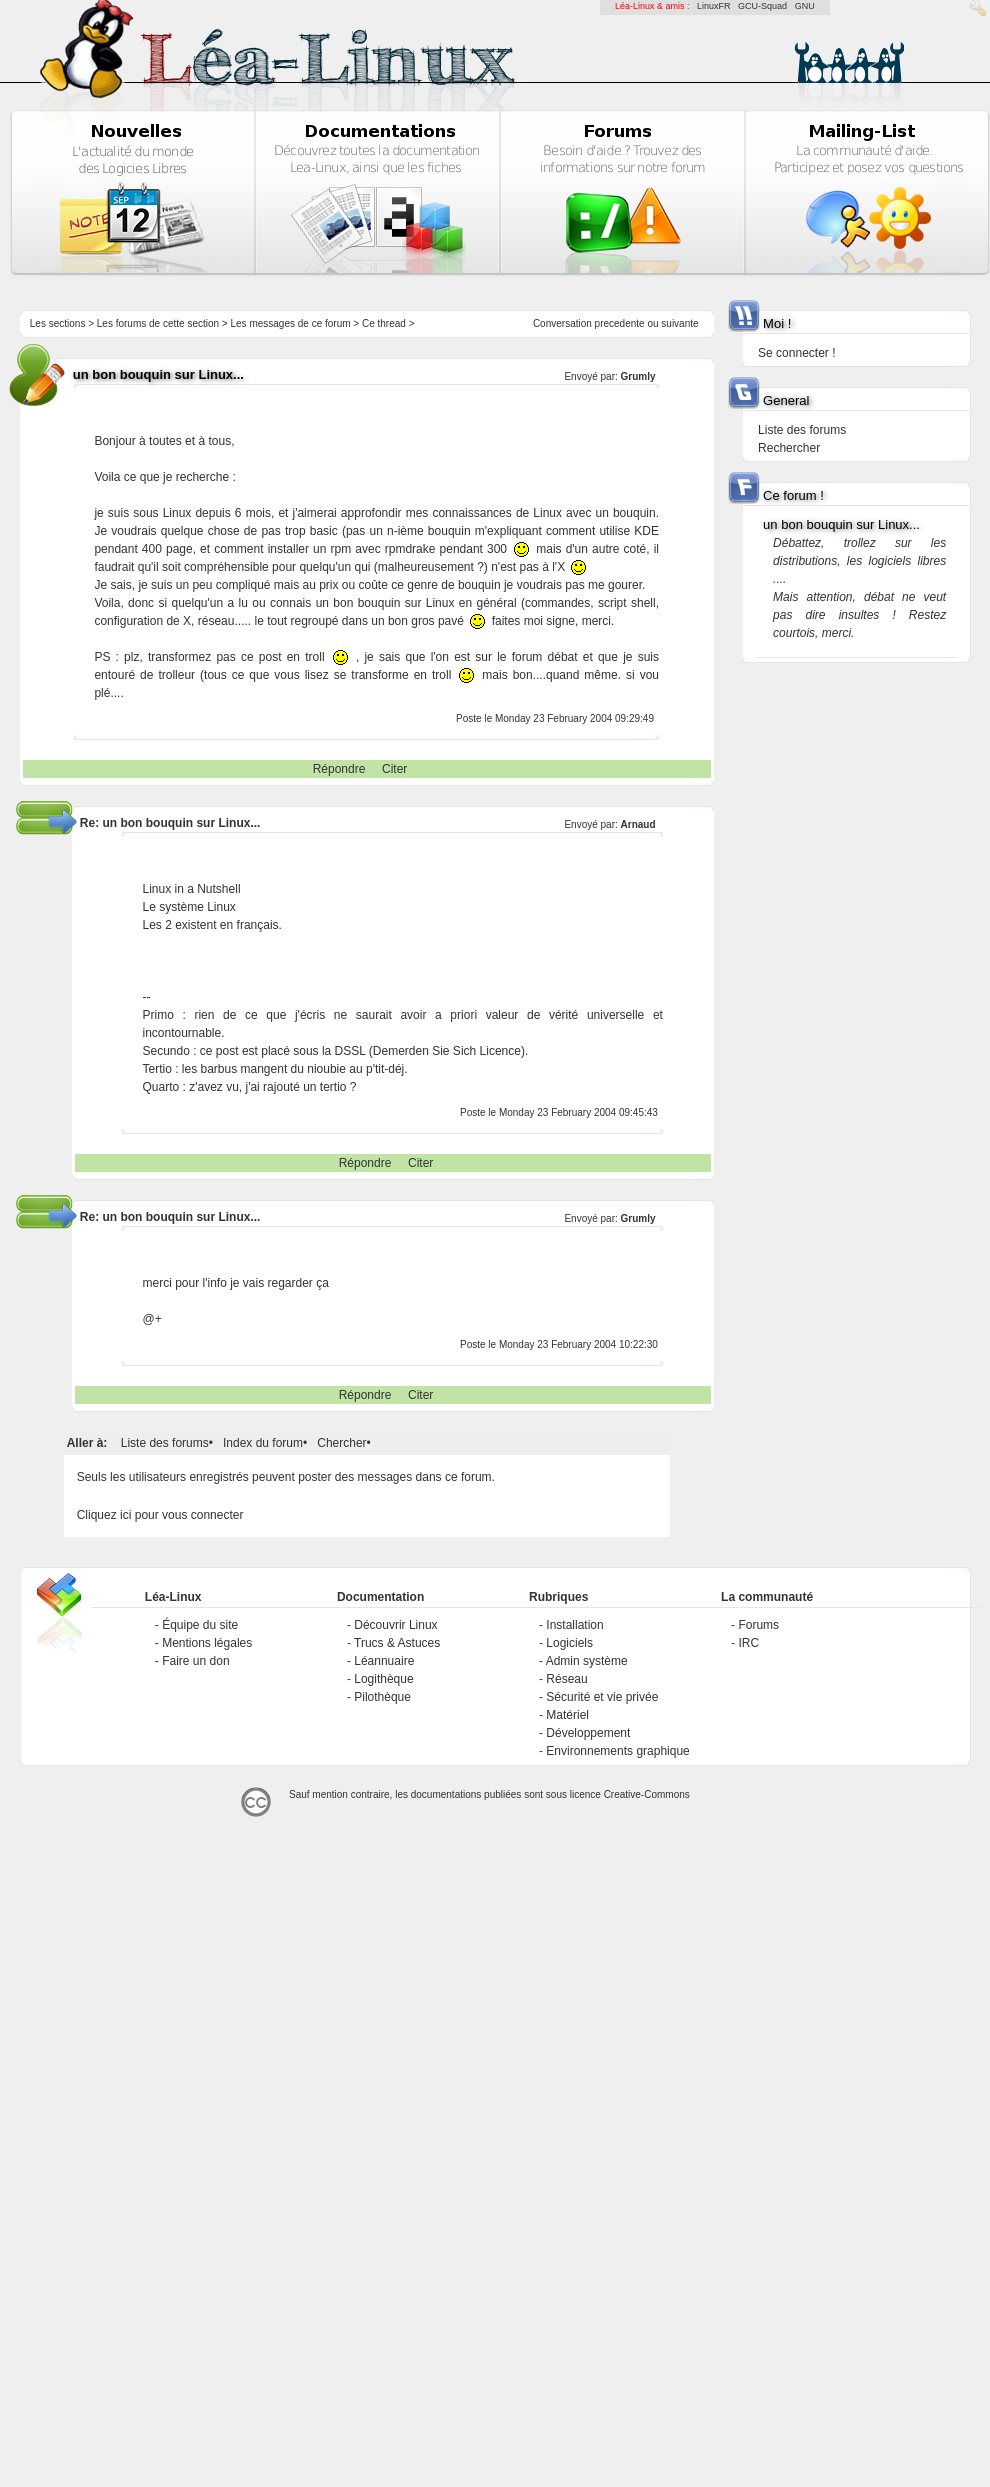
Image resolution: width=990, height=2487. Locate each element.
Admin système (587, 1661)
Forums (758, 1625)
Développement (588, 1733)
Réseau (566, 1679)
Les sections (58, 323)
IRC (748, 1643)
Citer (394, 769)
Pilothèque (382, 1697)
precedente (620, 323)
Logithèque (383, 1679)
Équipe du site (200, 1625)
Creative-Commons (647, 1794)
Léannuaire (384, 1661)
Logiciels (569, 1643)
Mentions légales (207, 1643)
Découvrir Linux (395, 1625)
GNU (805, 6)
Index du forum (263, 1443)
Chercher (341, 1443)
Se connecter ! (796, 353)
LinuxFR (714, 6)
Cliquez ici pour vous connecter (160, 1515)
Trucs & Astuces (397, 1643)
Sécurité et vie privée (602, 1697)
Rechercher (789, 448)
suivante (679, 323)
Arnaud (638, 824)
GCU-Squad (762, 6)
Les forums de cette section (158, 323)
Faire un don (195, 1661)
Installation (574, 1625)
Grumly (638, 376)
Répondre (339, 769)
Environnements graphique (617, 1751)
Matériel (567, 1715)
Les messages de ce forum (291, 323)
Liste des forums (165, 1443)
